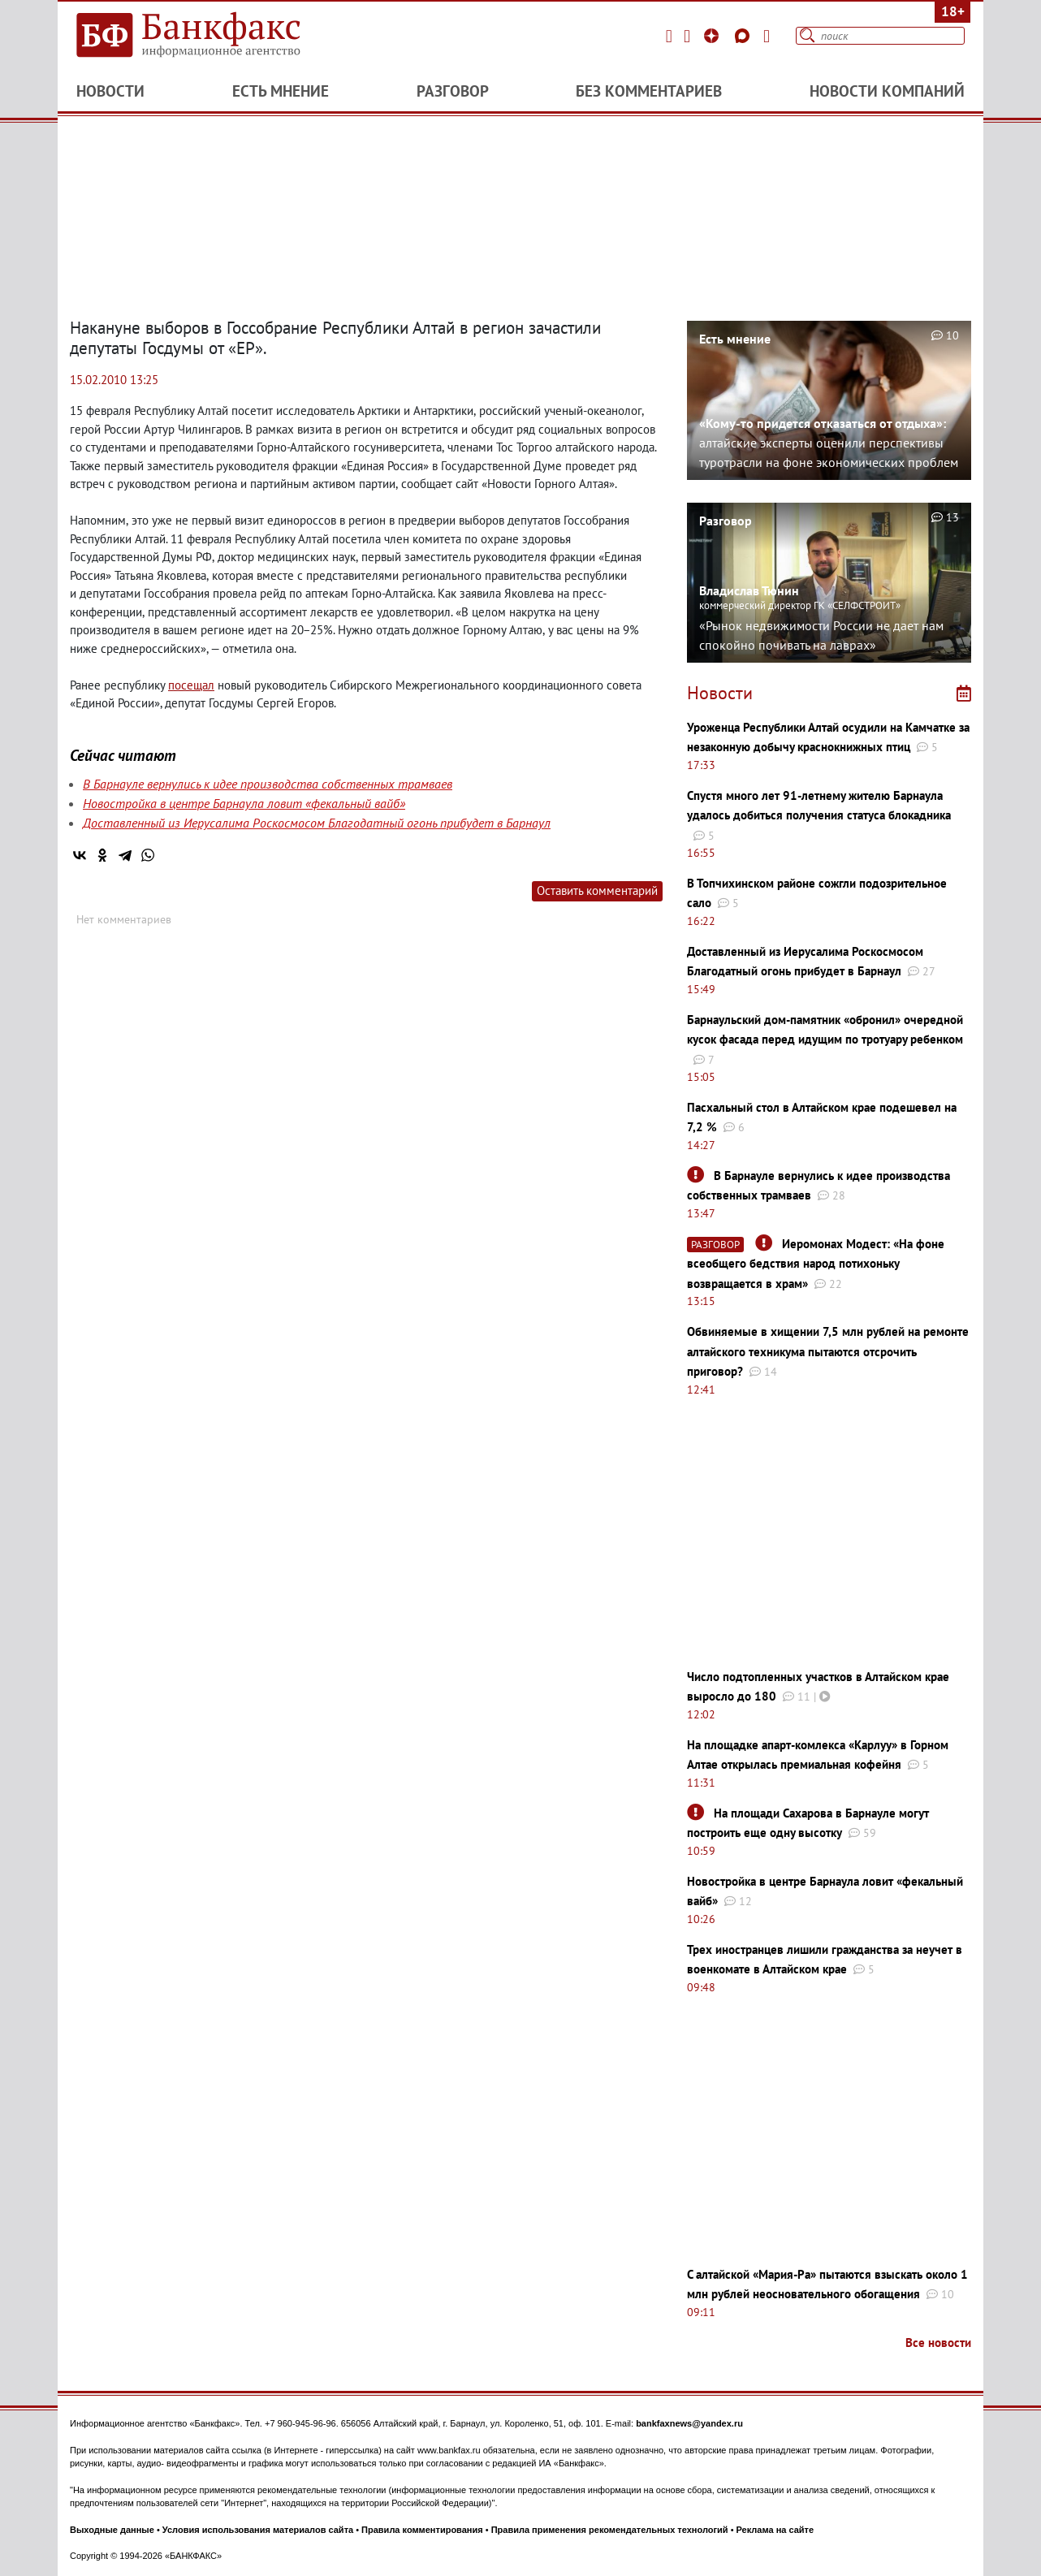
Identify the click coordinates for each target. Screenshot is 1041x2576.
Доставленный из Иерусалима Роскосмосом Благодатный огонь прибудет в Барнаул (317, 823)
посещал (191, 685)
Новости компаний (887, 91)
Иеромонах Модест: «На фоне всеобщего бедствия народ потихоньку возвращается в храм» (815, 1263)
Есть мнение (280, 91)
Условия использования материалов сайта (257, 2530)
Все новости (938, 2342)
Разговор (453, 91)
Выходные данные (112, 2530)
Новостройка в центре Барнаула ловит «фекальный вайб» (244, 803)
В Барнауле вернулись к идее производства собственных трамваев (267, 784)
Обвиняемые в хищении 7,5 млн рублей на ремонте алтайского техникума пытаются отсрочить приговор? (828, 1351)
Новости (110, 91)
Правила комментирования (422, 2530)
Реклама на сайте (775, 2530)
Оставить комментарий (597, 890)
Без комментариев (649, 91)
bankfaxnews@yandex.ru (689, 2423)
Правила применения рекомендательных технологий (609, 2530)
